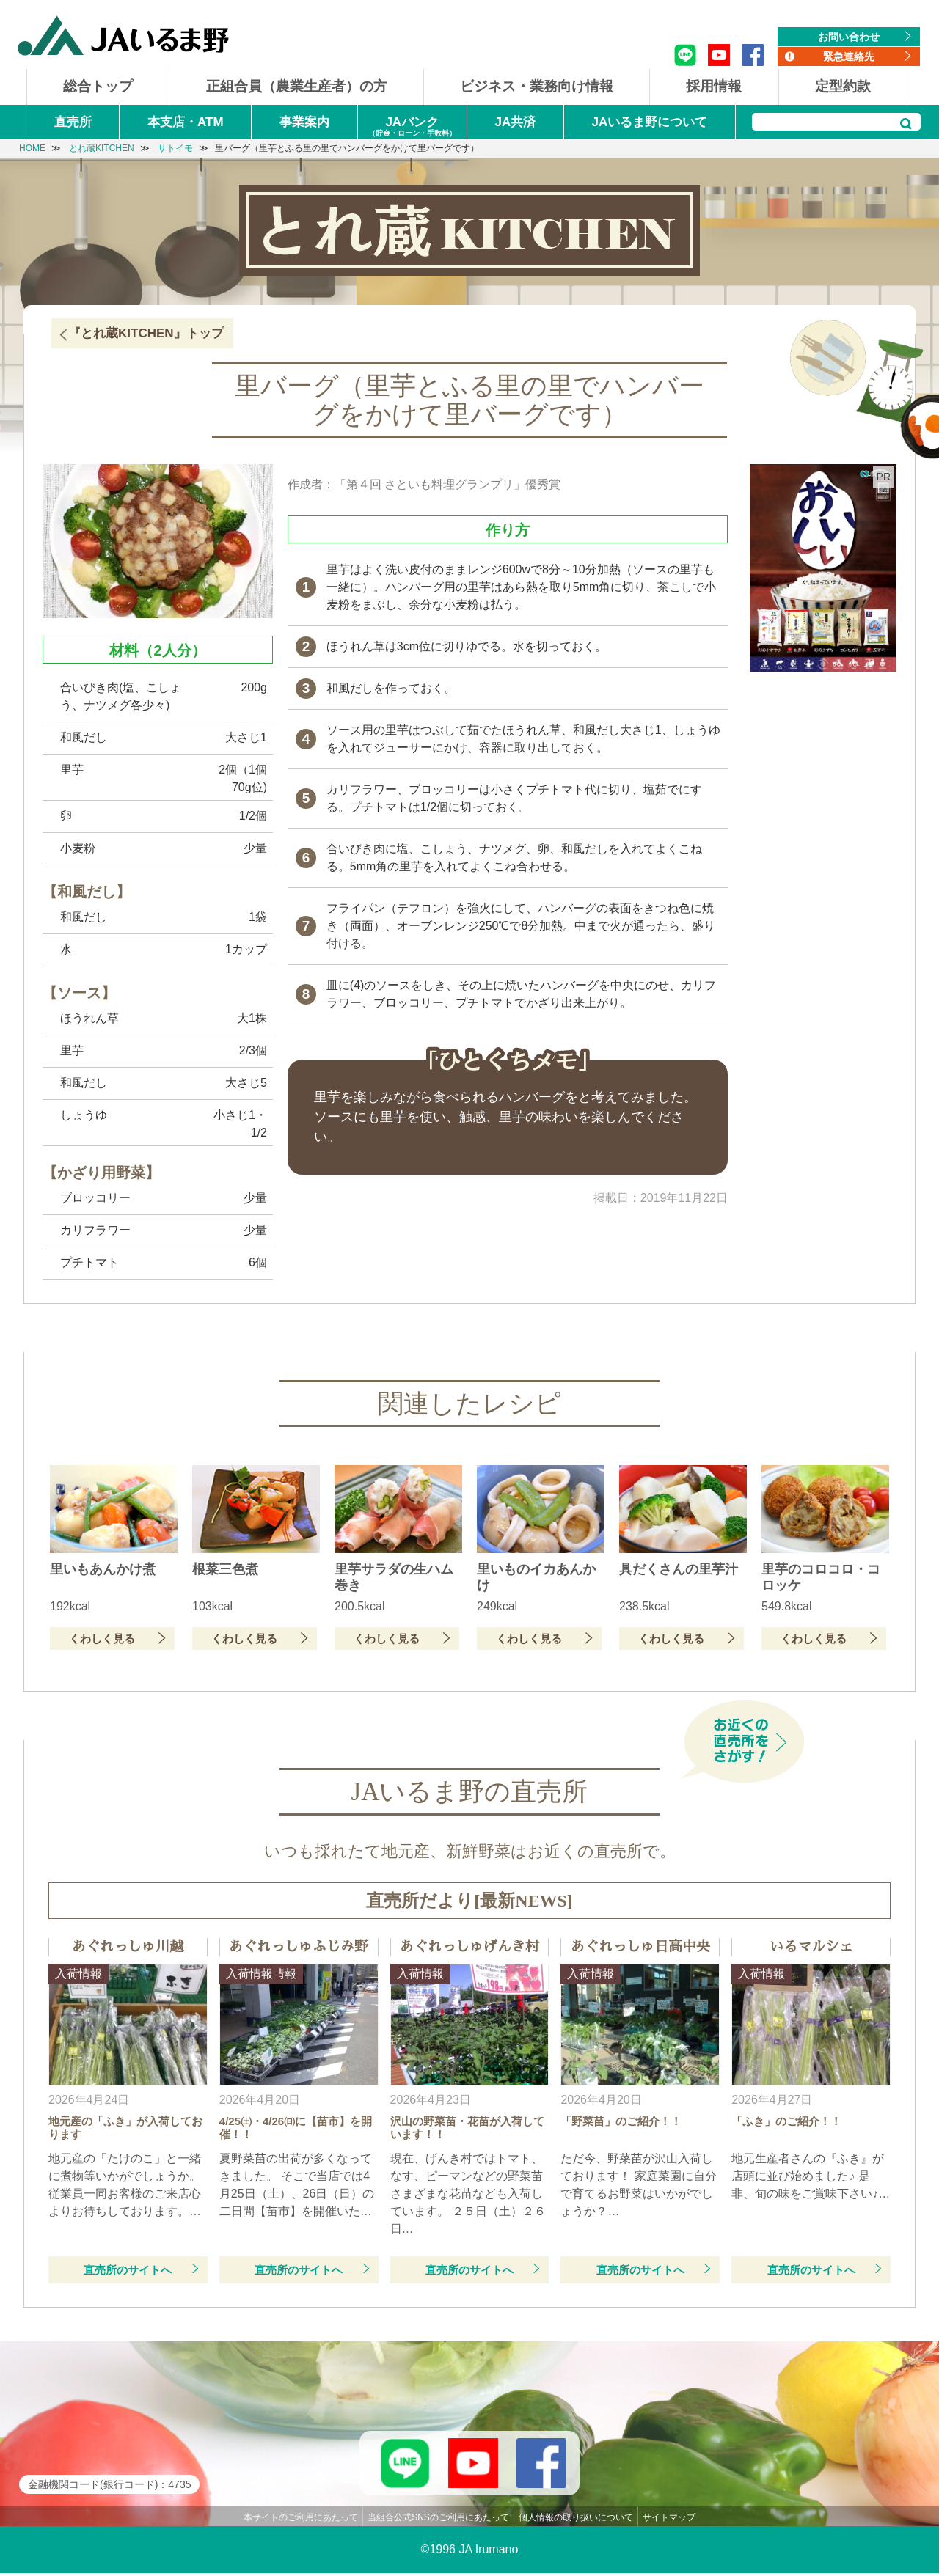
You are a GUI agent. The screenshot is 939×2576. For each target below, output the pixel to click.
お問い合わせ (849, 37)
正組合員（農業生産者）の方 (296, 86)
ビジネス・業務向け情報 (536, 86)
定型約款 (843, 86)
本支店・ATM (185, 122)
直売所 (73, 122)
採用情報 (714, 86)
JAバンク (412, 127)
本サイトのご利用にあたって (301, 2519)
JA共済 (515, 122)
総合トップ (98, 86)
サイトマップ (669, 2519)
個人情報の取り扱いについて (576, 2519)
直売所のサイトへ (128, 2270)
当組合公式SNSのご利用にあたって (438, 2519)
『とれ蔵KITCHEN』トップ (146, 333)
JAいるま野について (650, 122)
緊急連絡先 (848, 56)
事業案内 (304, 122)
